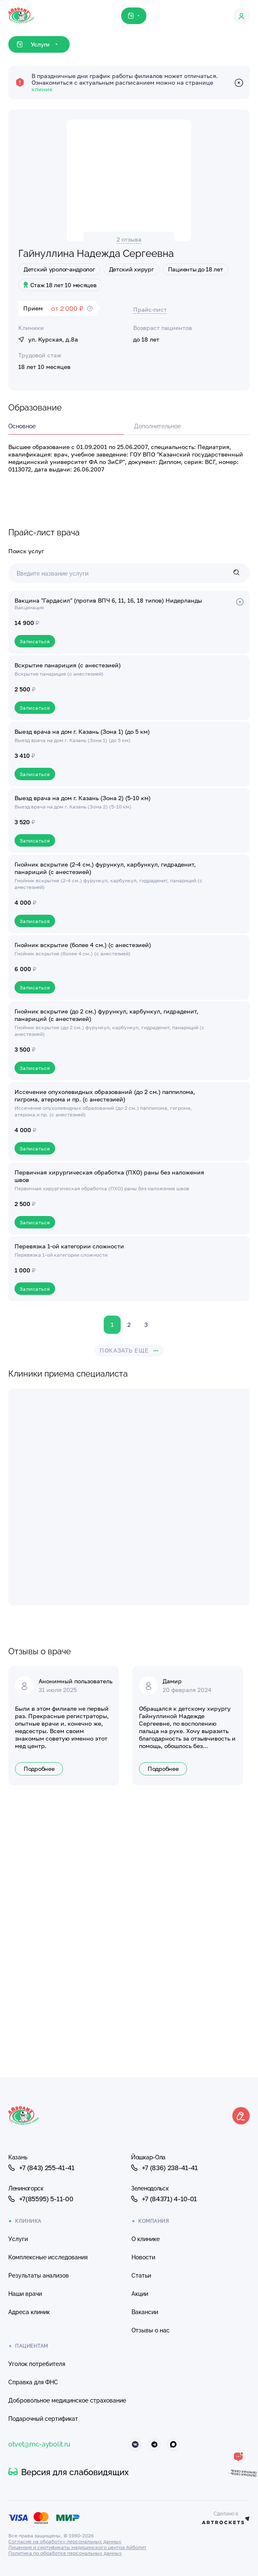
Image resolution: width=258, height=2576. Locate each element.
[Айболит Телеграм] (154, 2444)
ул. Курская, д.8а (48, 339)
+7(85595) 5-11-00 (40, 2198)
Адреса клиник (29, 2312)
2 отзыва (129, 239)
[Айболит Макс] (173, 2444)
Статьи (141, 2275)
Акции (139, 2294)
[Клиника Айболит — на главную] (21, 8)
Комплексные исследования (48, 2257)
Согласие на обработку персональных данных (65, 2541)
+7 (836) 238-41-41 (164, 2167)
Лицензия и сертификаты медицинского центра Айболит (77, 2547)
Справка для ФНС (33, 2382)
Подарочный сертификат (43, 2419)
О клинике (145, 2239)
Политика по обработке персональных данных (65, 2553)
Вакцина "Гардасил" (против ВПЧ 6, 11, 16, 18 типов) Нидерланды (108, 600)
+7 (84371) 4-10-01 (164, 2198)
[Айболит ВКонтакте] (135, 2444)
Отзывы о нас (150, 2330)
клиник (42, 89)
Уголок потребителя (36, 2364)
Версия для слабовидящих (68, 2472)
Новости (143, 2257)
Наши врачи (25, 2294)
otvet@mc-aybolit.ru (39, 2444)
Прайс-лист (150, 309)
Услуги (18, 2239)
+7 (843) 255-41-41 (41, 2167)
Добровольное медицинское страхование (67, 2400)
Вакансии (144, 2312)
